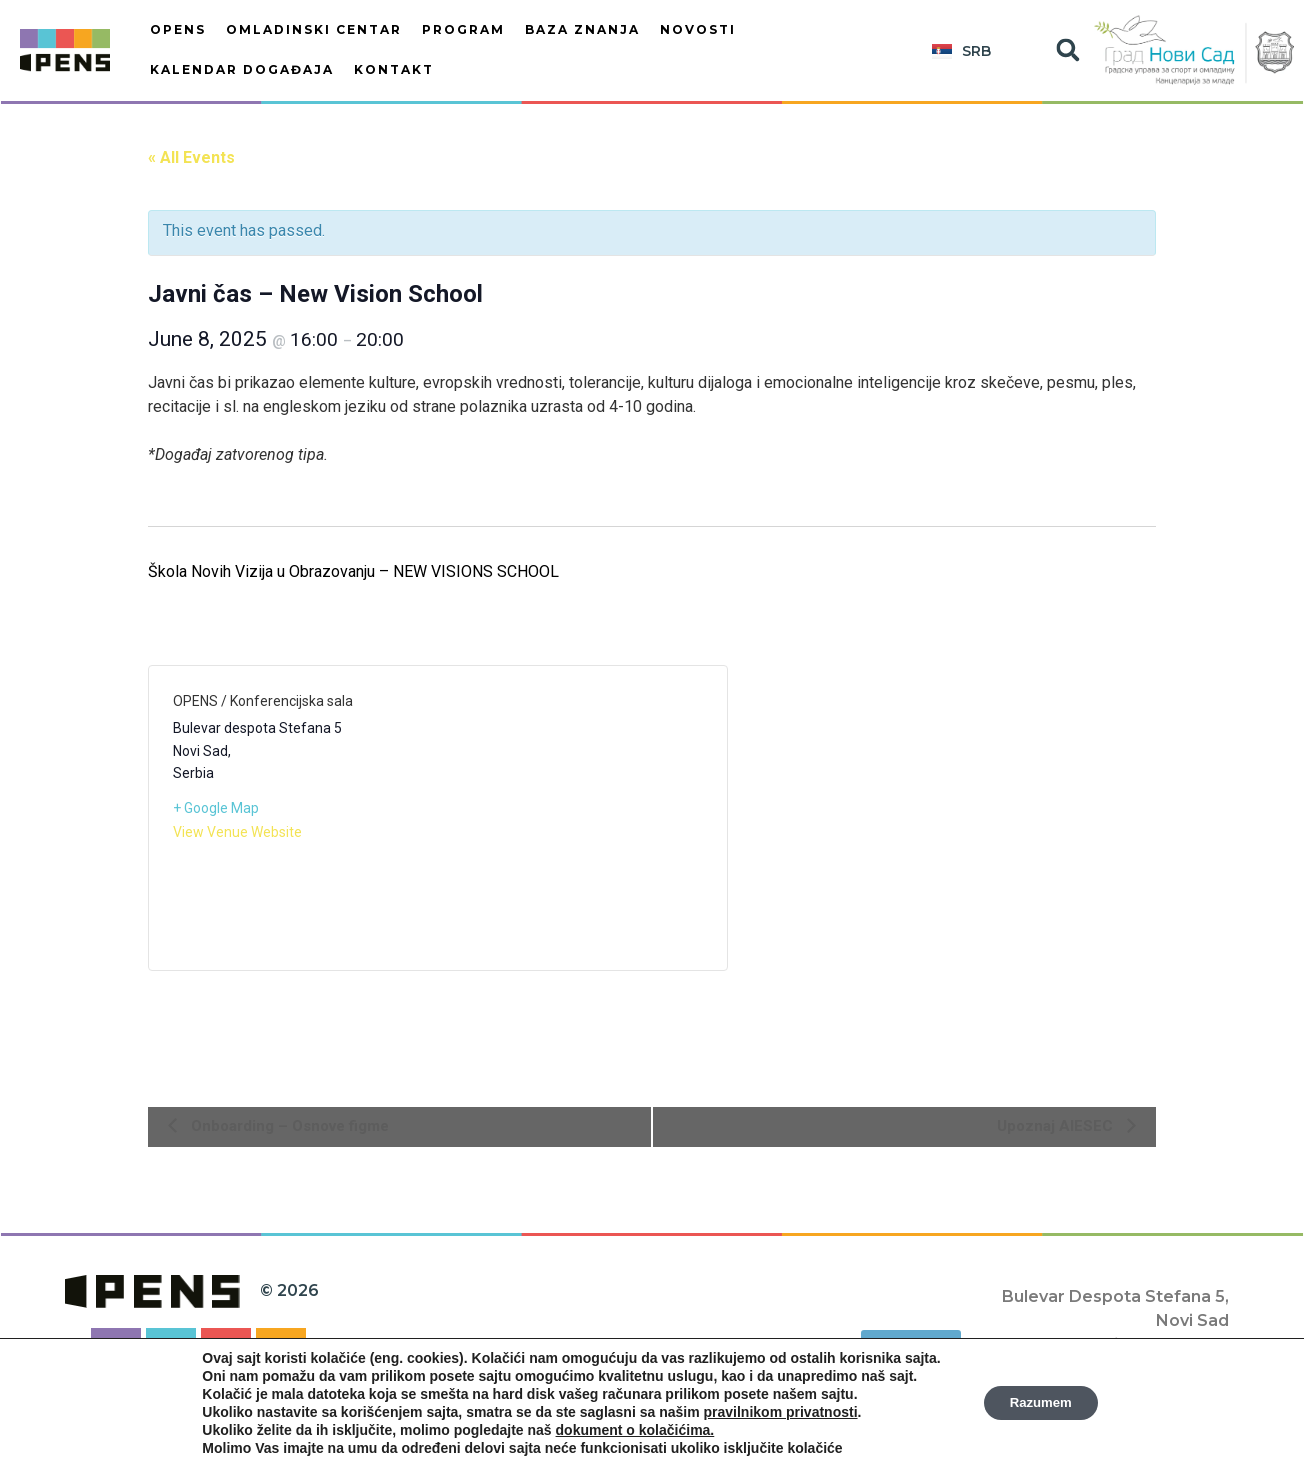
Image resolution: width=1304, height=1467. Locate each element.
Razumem (1041, 1403)
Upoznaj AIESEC (1057, 1126)
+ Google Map (216, 808)
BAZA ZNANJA (582, 29)
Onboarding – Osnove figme (288, 1126)
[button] (1067, 50)
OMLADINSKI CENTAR (314, 29)
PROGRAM (463, 29)
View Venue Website (237, 832)
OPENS (178, 29)
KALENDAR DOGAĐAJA (242, 69)
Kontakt (394, 69)
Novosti (698, 29)
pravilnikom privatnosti (774, 1412)
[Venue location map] (570, 818)
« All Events (191, 157)
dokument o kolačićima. (628, 1430)
